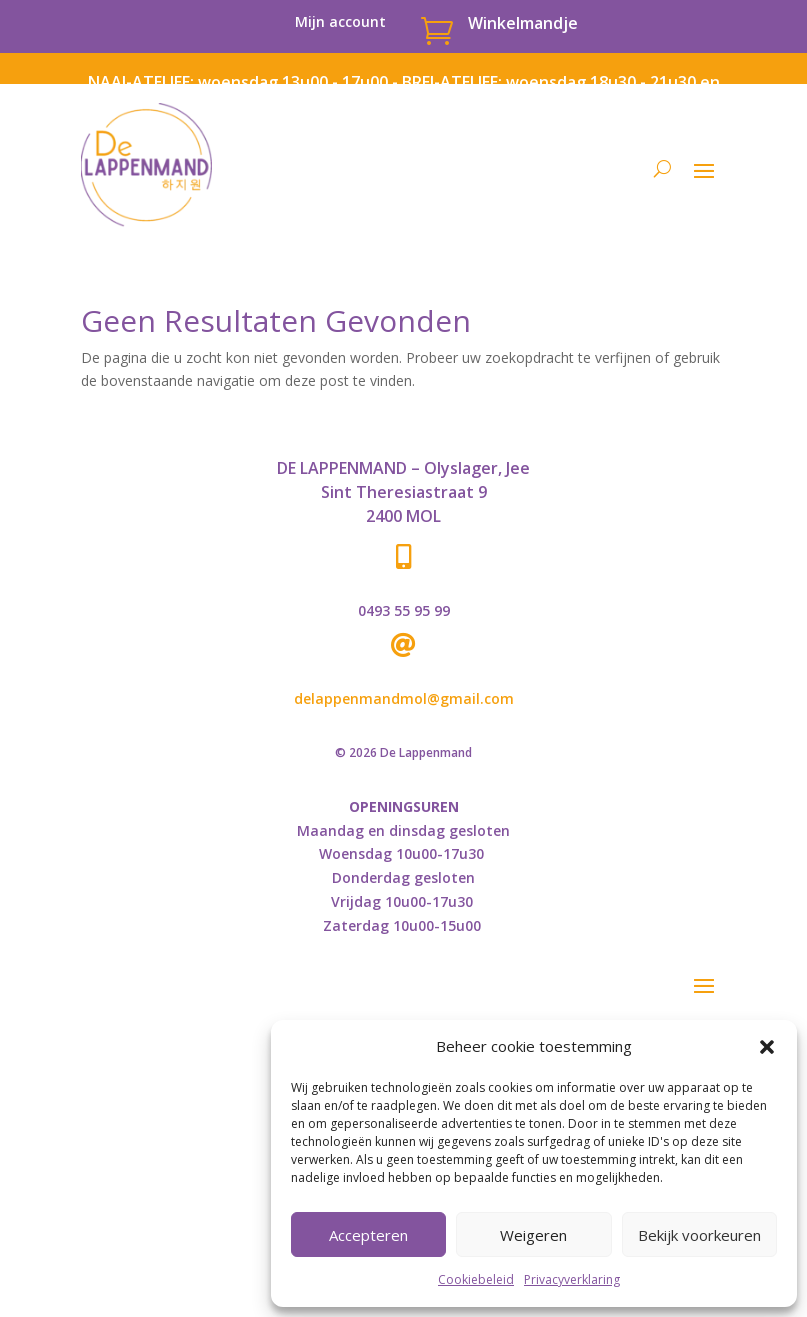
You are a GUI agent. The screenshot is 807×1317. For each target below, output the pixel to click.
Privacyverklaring (572, 1279)
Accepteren (368, 1235)
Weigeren (533, 1235)
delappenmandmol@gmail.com (404, 698)
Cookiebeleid (476, 1279)
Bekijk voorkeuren (699, 1235)
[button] (767, 1047)
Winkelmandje (523, 23)
